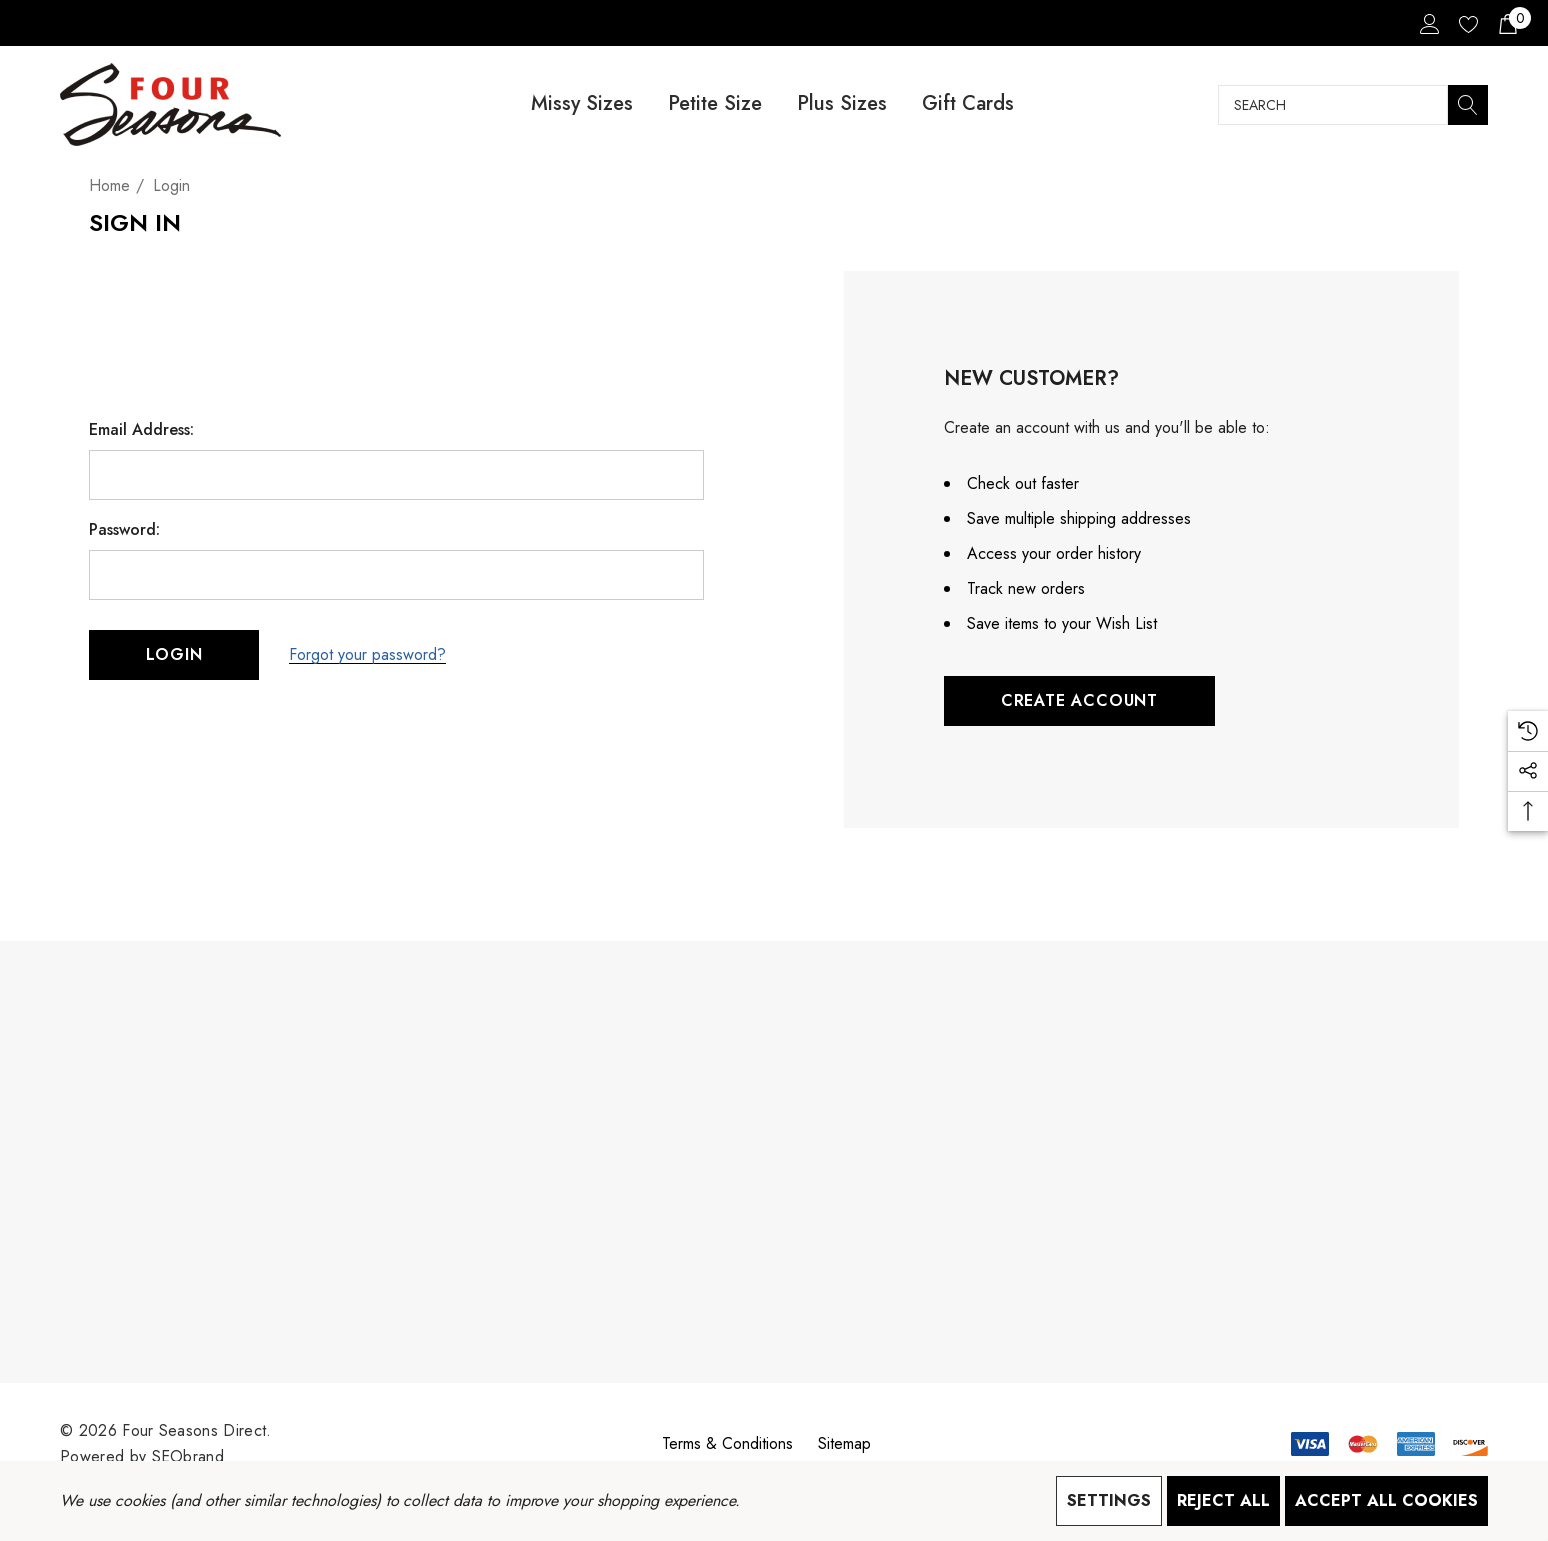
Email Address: (141, 430)
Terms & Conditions (727, 1443)
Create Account (1079, 700)
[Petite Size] (714, 104)
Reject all (1223, 1500)
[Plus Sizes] (841, 104)
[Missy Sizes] (581, 104)
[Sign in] (1428, 23)
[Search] (1468, 105)
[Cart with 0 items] (1506, 23)
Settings (1109, 1500)
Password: (124, 530)
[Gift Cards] (967, 104)
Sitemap (844, 1443)
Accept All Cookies (1386, 1500)
